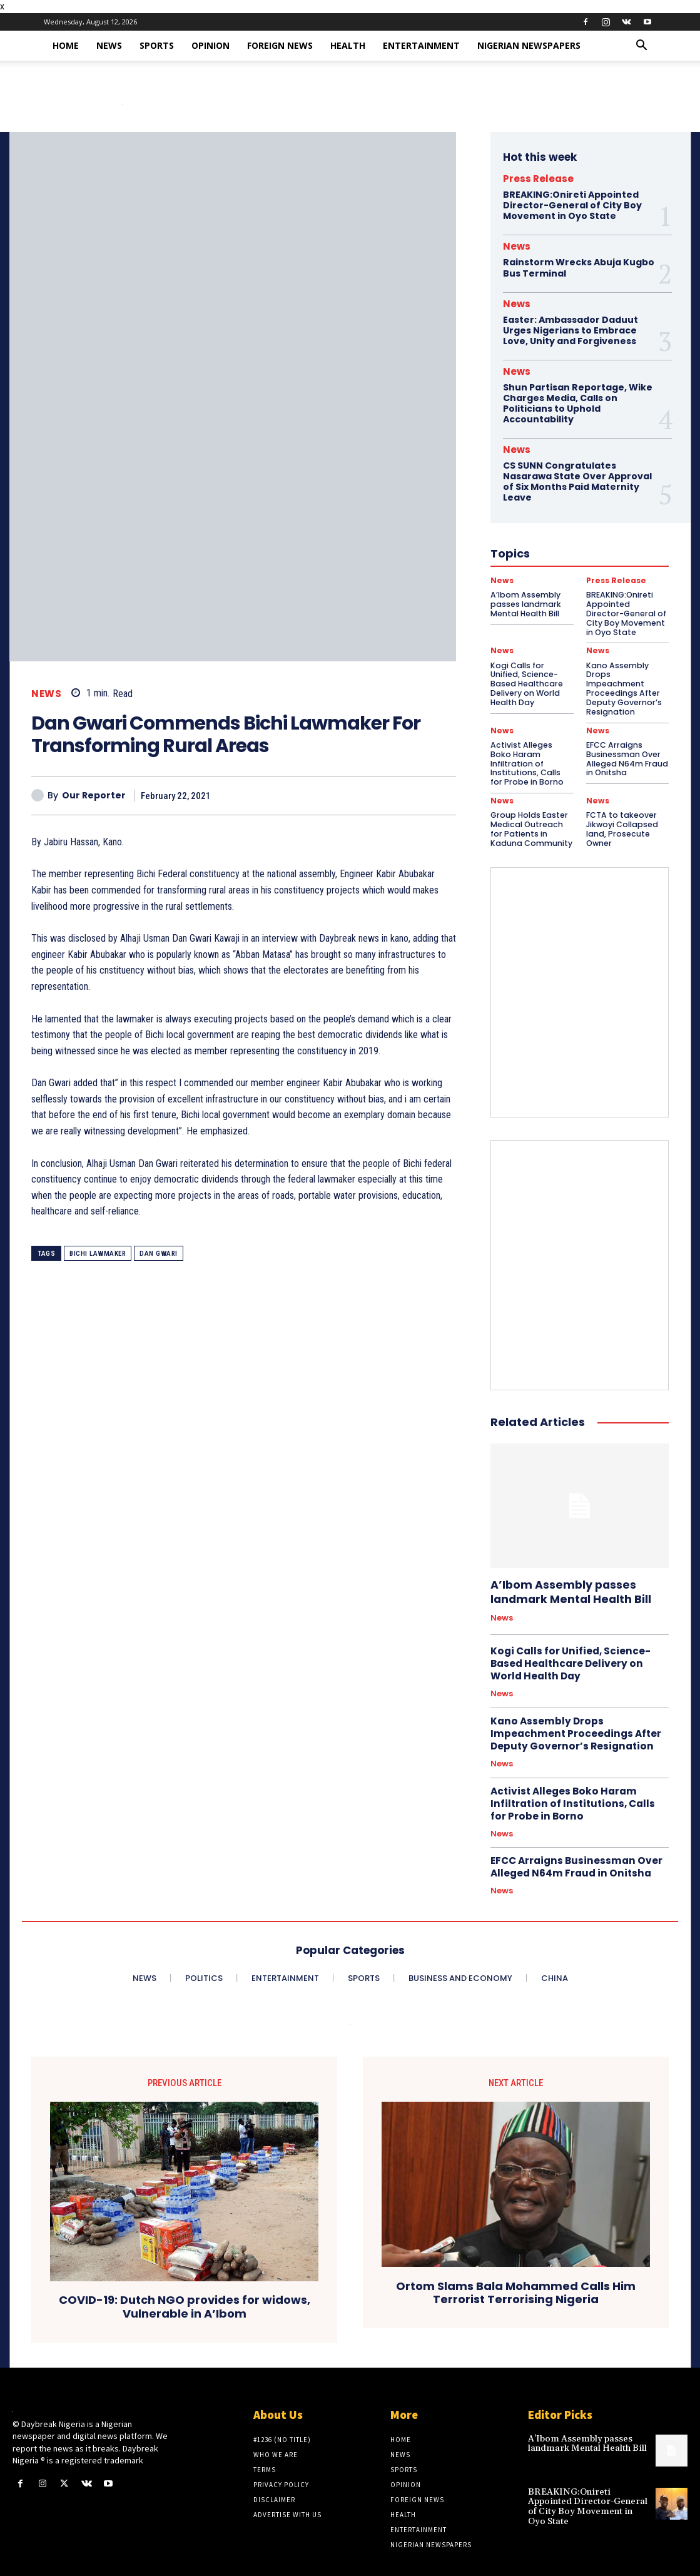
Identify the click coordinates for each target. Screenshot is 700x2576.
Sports (156, 45)
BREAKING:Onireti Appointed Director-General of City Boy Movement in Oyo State (572, 205)
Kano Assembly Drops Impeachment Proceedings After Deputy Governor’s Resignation (573, 1704)
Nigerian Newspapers (529, 45)
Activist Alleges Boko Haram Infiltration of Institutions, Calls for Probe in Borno (531, 743)
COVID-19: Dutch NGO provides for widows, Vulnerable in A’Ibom (184, 2276)
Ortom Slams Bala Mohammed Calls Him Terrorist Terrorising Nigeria (516, 2261)
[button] (642, 47)
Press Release (538, 178)
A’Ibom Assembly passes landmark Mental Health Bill (567, 1564)
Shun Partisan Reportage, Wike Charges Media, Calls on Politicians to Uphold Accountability (577, 402)
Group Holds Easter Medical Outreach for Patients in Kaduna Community (530, 803)
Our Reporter (94, 795)
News (109, 45)
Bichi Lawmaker (97, 1254)
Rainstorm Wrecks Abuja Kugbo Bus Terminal (578, 267)
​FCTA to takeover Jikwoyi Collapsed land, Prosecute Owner (620, 803)
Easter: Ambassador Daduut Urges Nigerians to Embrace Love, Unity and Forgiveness (570, 329)
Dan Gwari (158, 1254)
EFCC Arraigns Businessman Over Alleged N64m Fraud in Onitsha (625, 743)
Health (347, 45)
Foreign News (280, 45)
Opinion (210, 45)
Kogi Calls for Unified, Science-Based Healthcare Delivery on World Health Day (568, 1635)
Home (66, 45)
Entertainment (421, 45)
